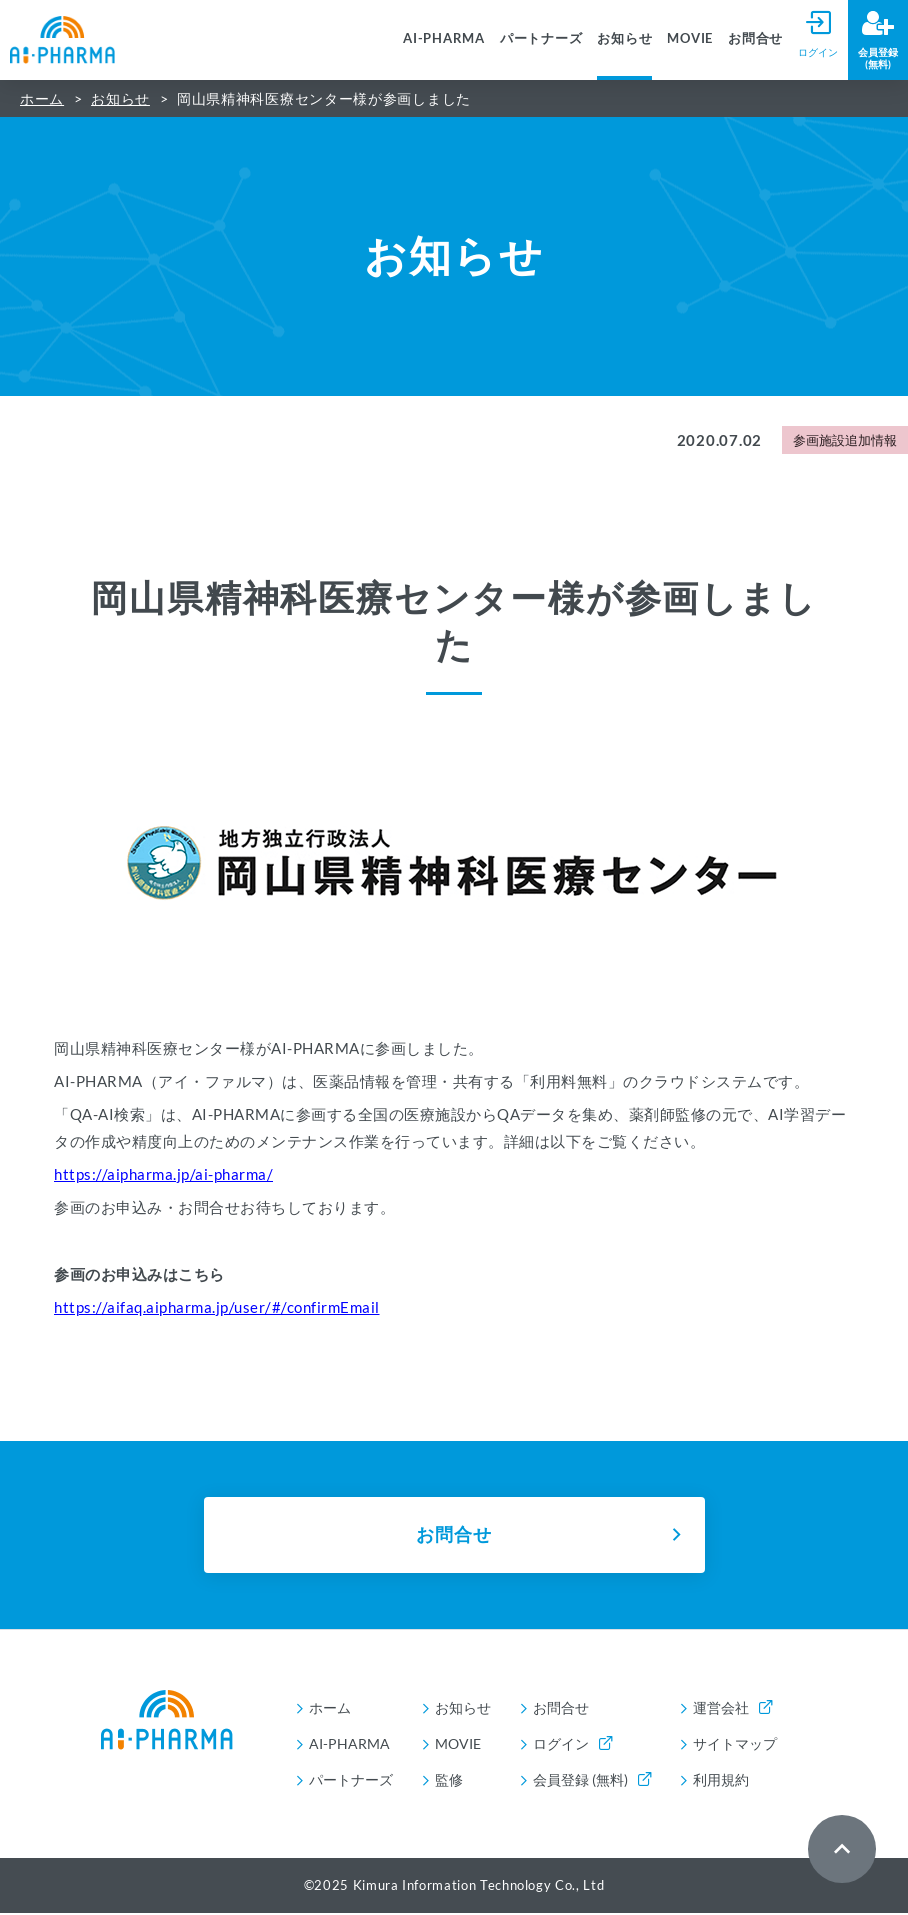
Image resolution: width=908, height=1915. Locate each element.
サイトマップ (735, 1745)
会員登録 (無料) (592, 1781)
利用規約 (721, 1781)
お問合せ (755, 38)
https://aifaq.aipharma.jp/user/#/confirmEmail (217, 1307)
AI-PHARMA (444, 38)
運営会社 (732, 1709)
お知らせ (624, 38)
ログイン (572, 1745)
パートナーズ (541, 38)
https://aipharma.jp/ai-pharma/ (163, 1174)
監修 (449, 1781)
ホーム (42, 98)
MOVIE (690, 38)
